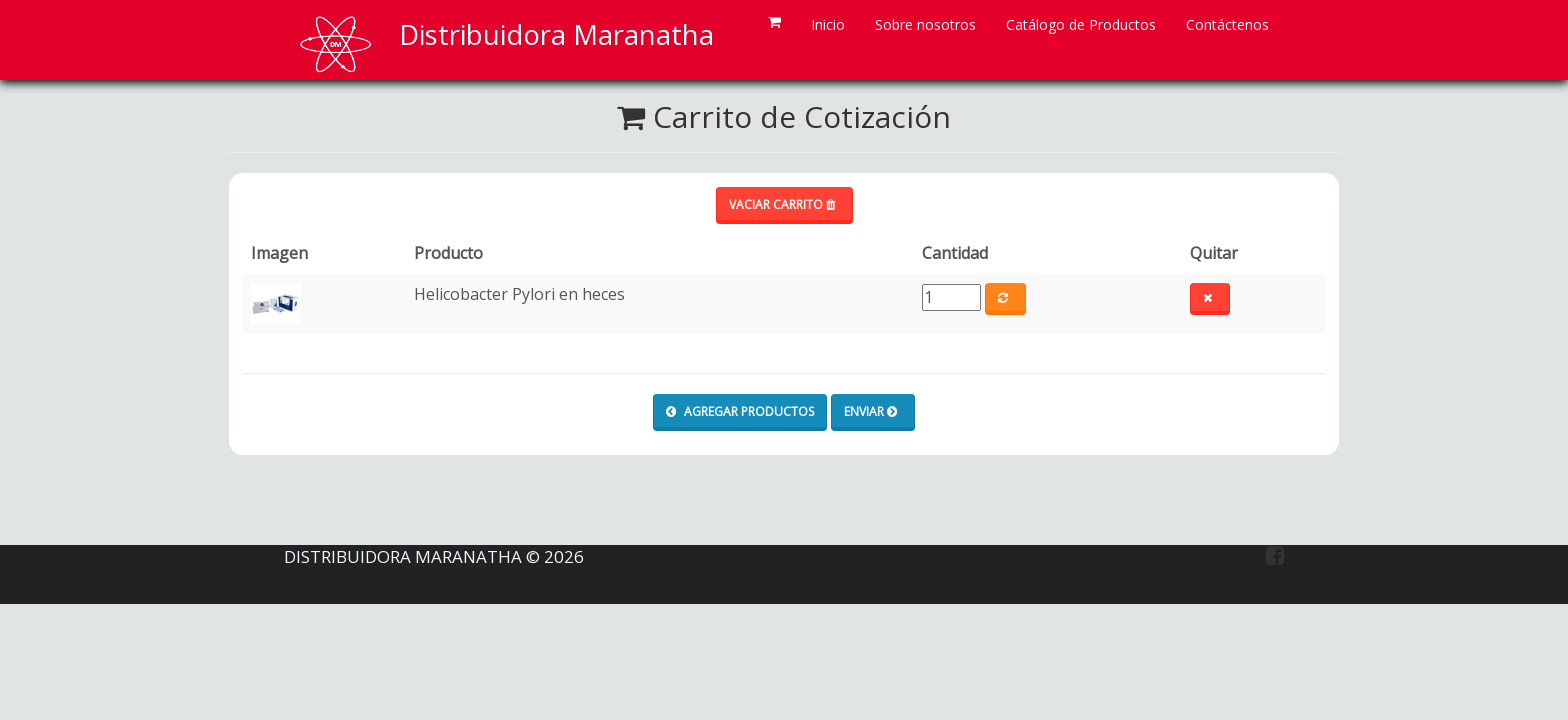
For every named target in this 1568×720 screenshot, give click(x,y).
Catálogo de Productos (1081, 24)
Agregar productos (740, 411)
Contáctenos (1227, 24)
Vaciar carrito (782, 204)
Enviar (870, 411)
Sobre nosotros (925, 24)
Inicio (828, 24)
